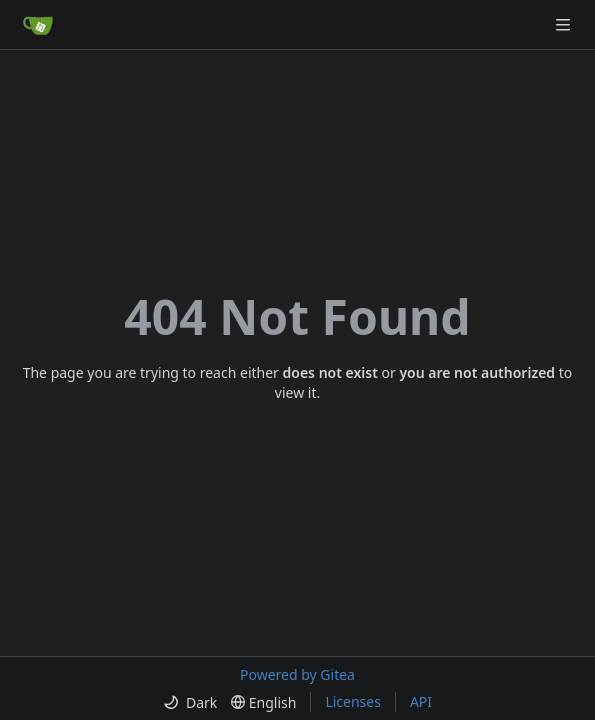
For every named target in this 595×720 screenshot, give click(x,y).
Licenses (353, 701)
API (421, 701)
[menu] (190, 702)
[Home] (38, 25)
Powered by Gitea (297, 674)
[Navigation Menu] (565, 24)
